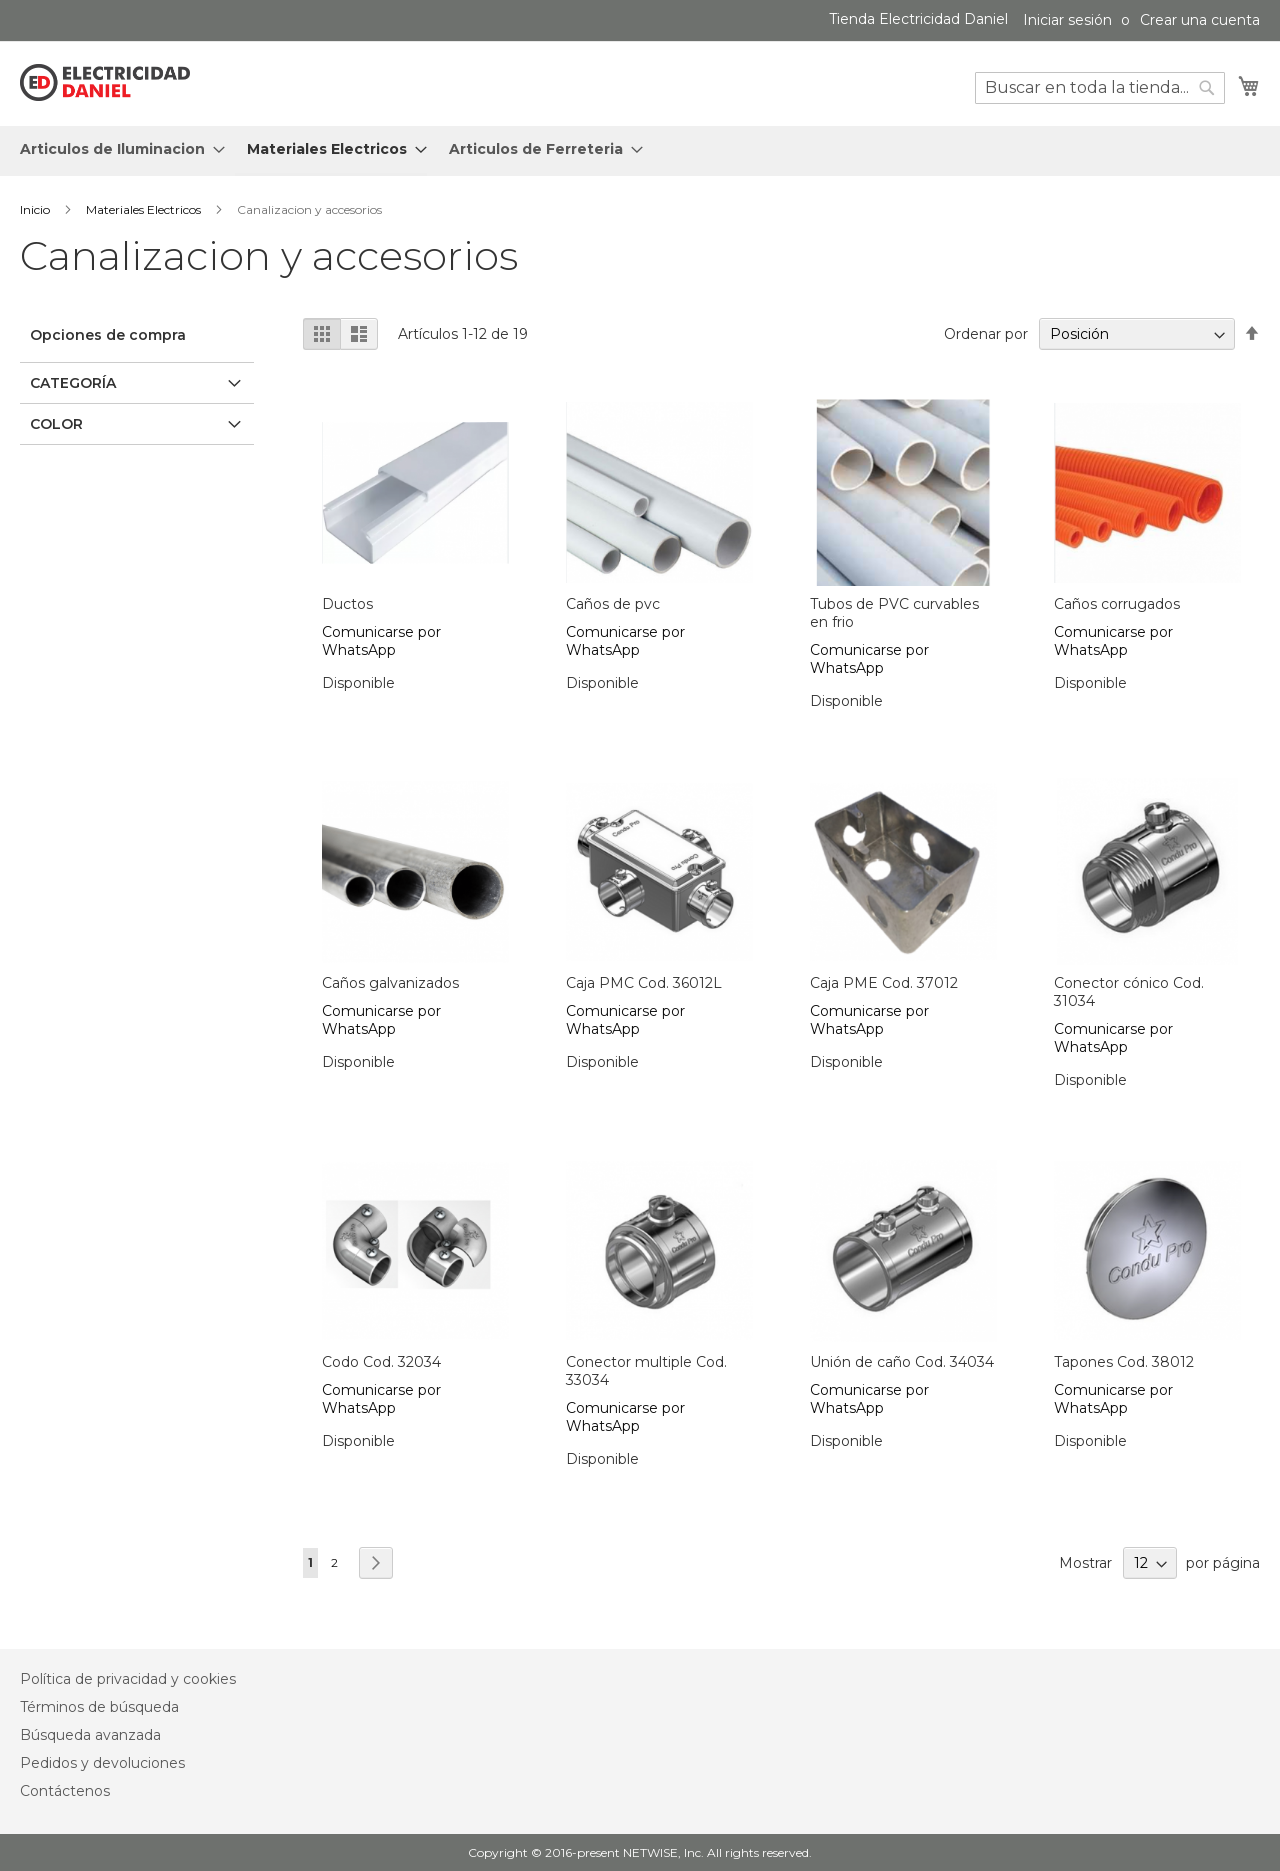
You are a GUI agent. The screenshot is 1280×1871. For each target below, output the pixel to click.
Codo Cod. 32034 (381, 1362)
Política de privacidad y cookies (128, 1679)
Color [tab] (56, 424)
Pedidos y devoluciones (102, 1763)
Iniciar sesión (1067, 20)
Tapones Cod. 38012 (1124, 1362)
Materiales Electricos (145, 209)
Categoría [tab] (73, 383)
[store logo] (105, 83)
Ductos (347, 604)
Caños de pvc (613, 604)
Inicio (36, 209)
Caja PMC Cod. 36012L (644, 983)
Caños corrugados (1117, 604)
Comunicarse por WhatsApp (381, 641)
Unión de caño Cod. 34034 (902, 1362)
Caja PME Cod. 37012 (884, 983)
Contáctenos (65, 1791)
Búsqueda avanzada (90, 1735)
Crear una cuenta (1200, 20)
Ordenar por (986, 334)
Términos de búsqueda (99, 1707)
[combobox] (1100, 88)
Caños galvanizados (390, 983)
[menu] (640, 151)
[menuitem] (116, 149)
